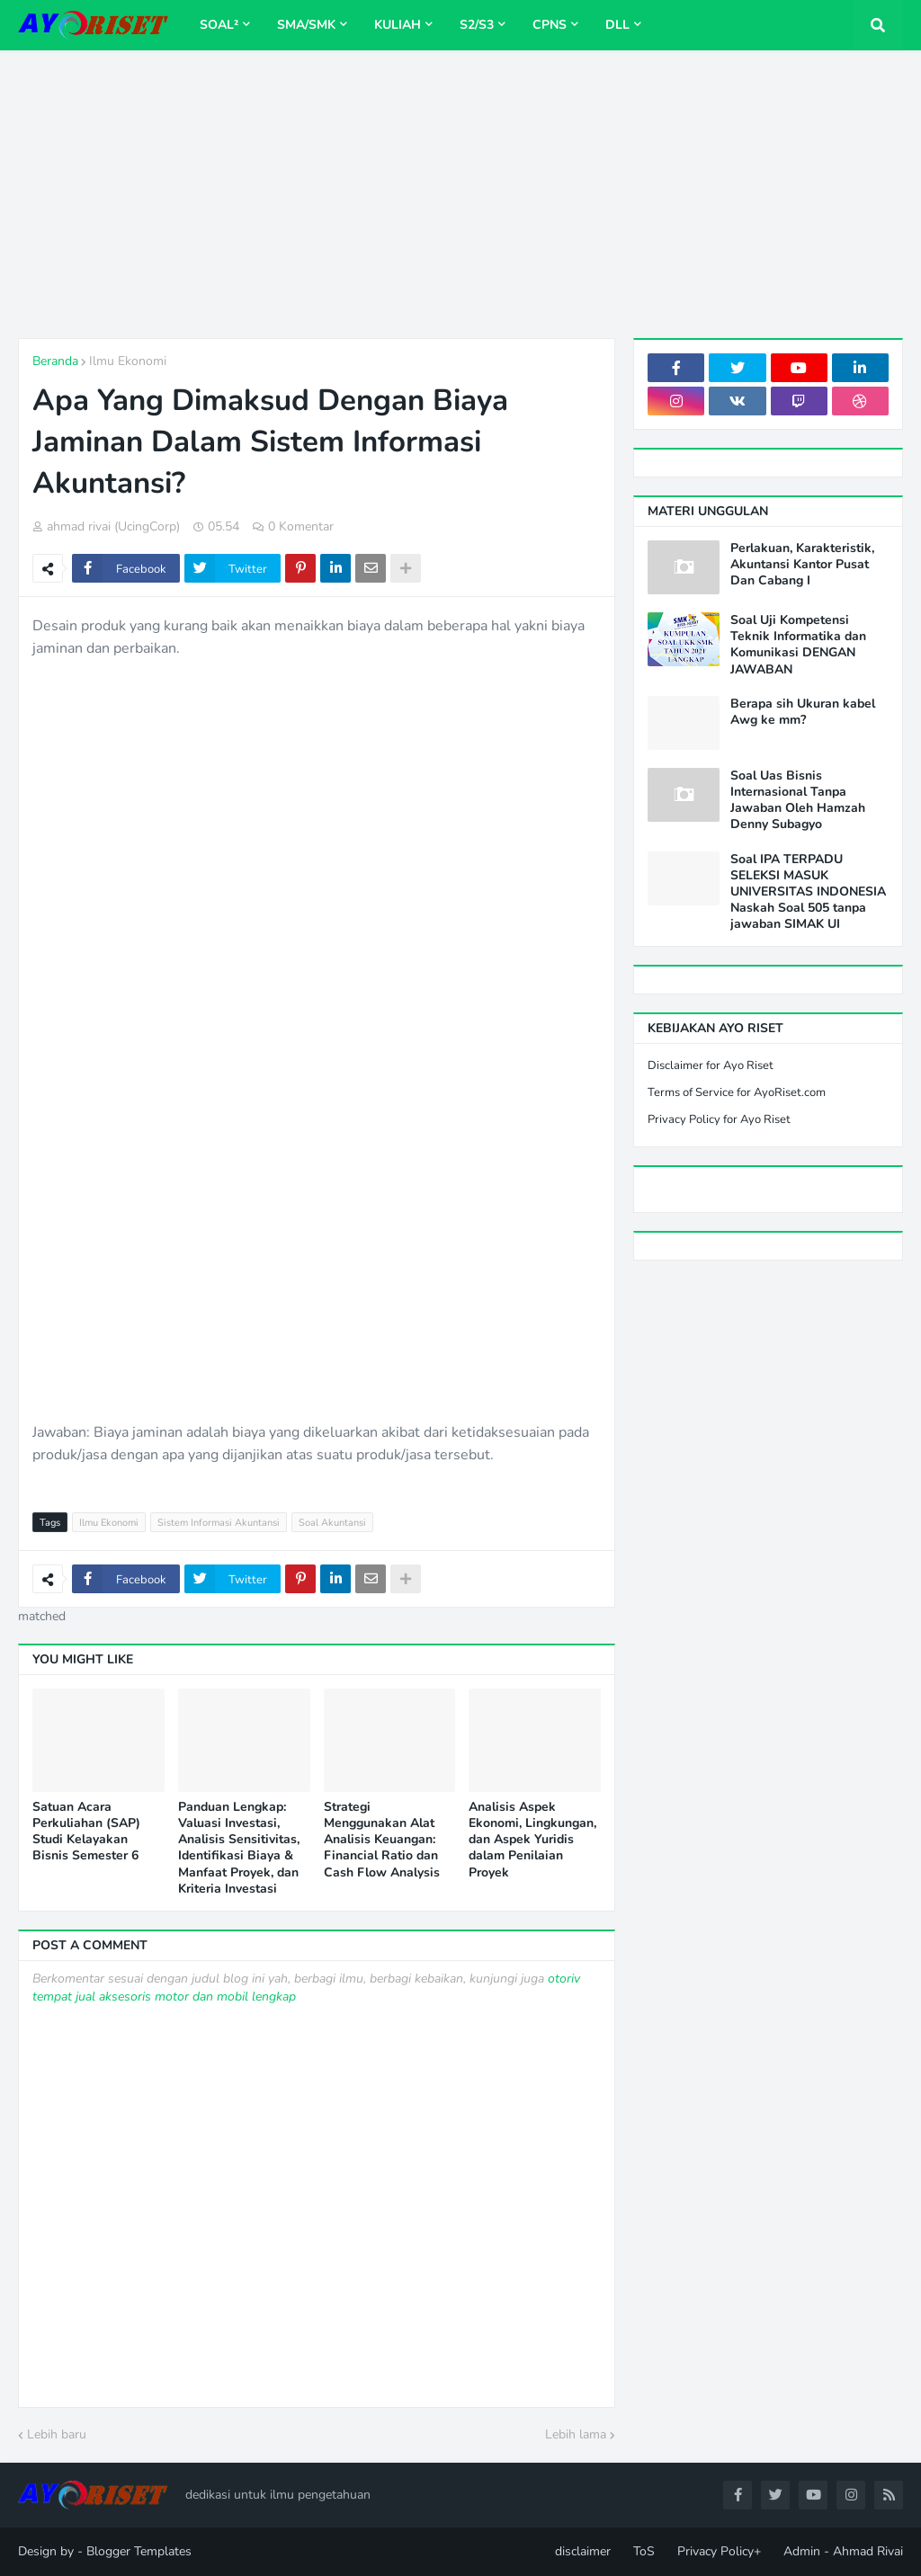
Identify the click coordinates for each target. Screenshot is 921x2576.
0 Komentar (301, 526)
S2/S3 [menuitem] (477, 24)
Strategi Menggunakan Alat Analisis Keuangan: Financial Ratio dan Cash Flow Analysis (382, 1840)
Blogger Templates (139, 2551)
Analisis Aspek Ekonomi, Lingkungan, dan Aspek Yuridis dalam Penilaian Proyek (532, 1840)
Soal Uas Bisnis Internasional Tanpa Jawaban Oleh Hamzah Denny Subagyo (797, 800)
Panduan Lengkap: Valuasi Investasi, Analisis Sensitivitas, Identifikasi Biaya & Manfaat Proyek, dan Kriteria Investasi (239, 1848)
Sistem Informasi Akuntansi (218, 1522)
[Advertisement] (460, 194)
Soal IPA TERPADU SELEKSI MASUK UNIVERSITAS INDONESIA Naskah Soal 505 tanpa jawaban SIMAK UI (808, 892)
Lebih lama (575, 2434)
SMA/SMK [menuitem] (306, 24)
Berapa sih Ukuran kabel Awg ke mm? (802, 712)
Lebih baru (56, 2434)
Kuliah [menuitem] (397, 24)
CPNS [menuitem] (549, 24)
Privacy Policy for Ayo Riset (719, 1119)
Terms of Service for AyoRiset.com (737, 1092)
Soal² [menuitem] (219, 24)
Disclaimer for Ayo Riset (710, 1065)
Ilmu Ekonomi (127, 361)
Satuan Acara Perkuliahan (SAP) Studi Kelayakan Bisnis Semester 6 (86, 1832)
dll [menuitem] (617, 24)
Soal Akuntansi (332, 1522)
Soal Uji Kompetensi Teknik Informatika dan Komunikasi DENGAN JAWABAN (798, 645)
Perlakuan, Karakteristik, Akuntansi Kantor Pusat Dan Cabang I (802, 564)
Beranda (55, 361)
